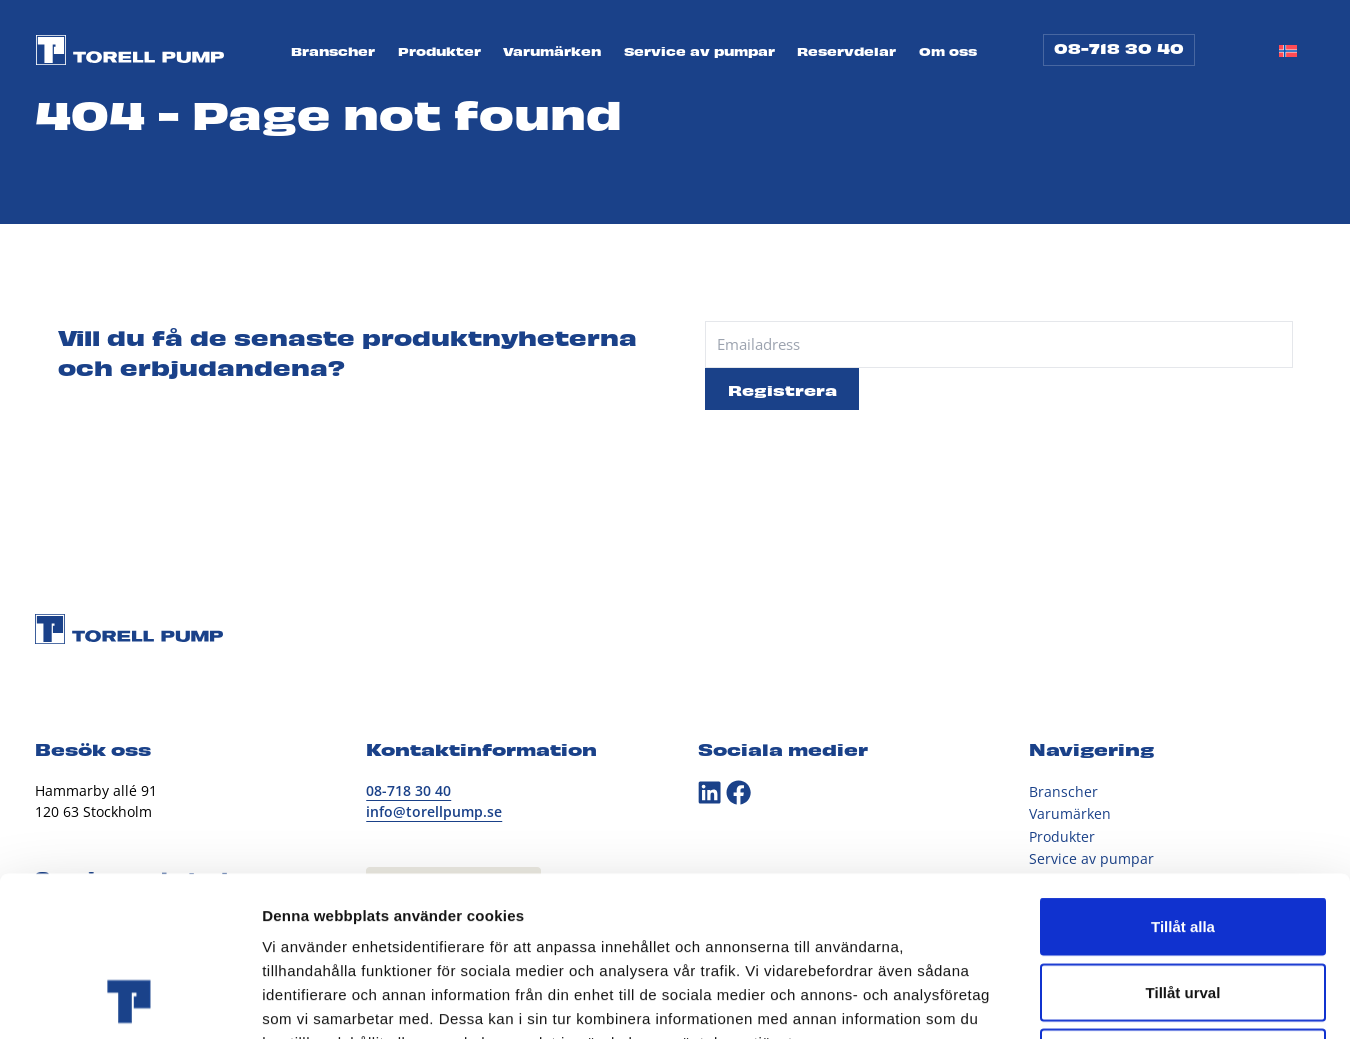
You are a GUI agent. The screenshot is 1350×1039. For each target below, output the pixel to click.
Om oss (948, 51)
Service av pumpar (699, 51)
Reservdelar (846, 51)
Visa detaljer (1086, 999)
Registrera (782, 389)
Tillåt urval (1183, 842)
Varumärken (552, 51)
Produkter (439, 51)
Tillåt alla (1183, 776)
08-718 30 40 (1119, 47)
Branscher (333, 51)
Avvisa (1183, 907)
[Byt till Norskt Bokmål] (1288, 50)
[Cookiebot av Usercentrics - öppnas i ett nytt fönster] (129, 1000)
